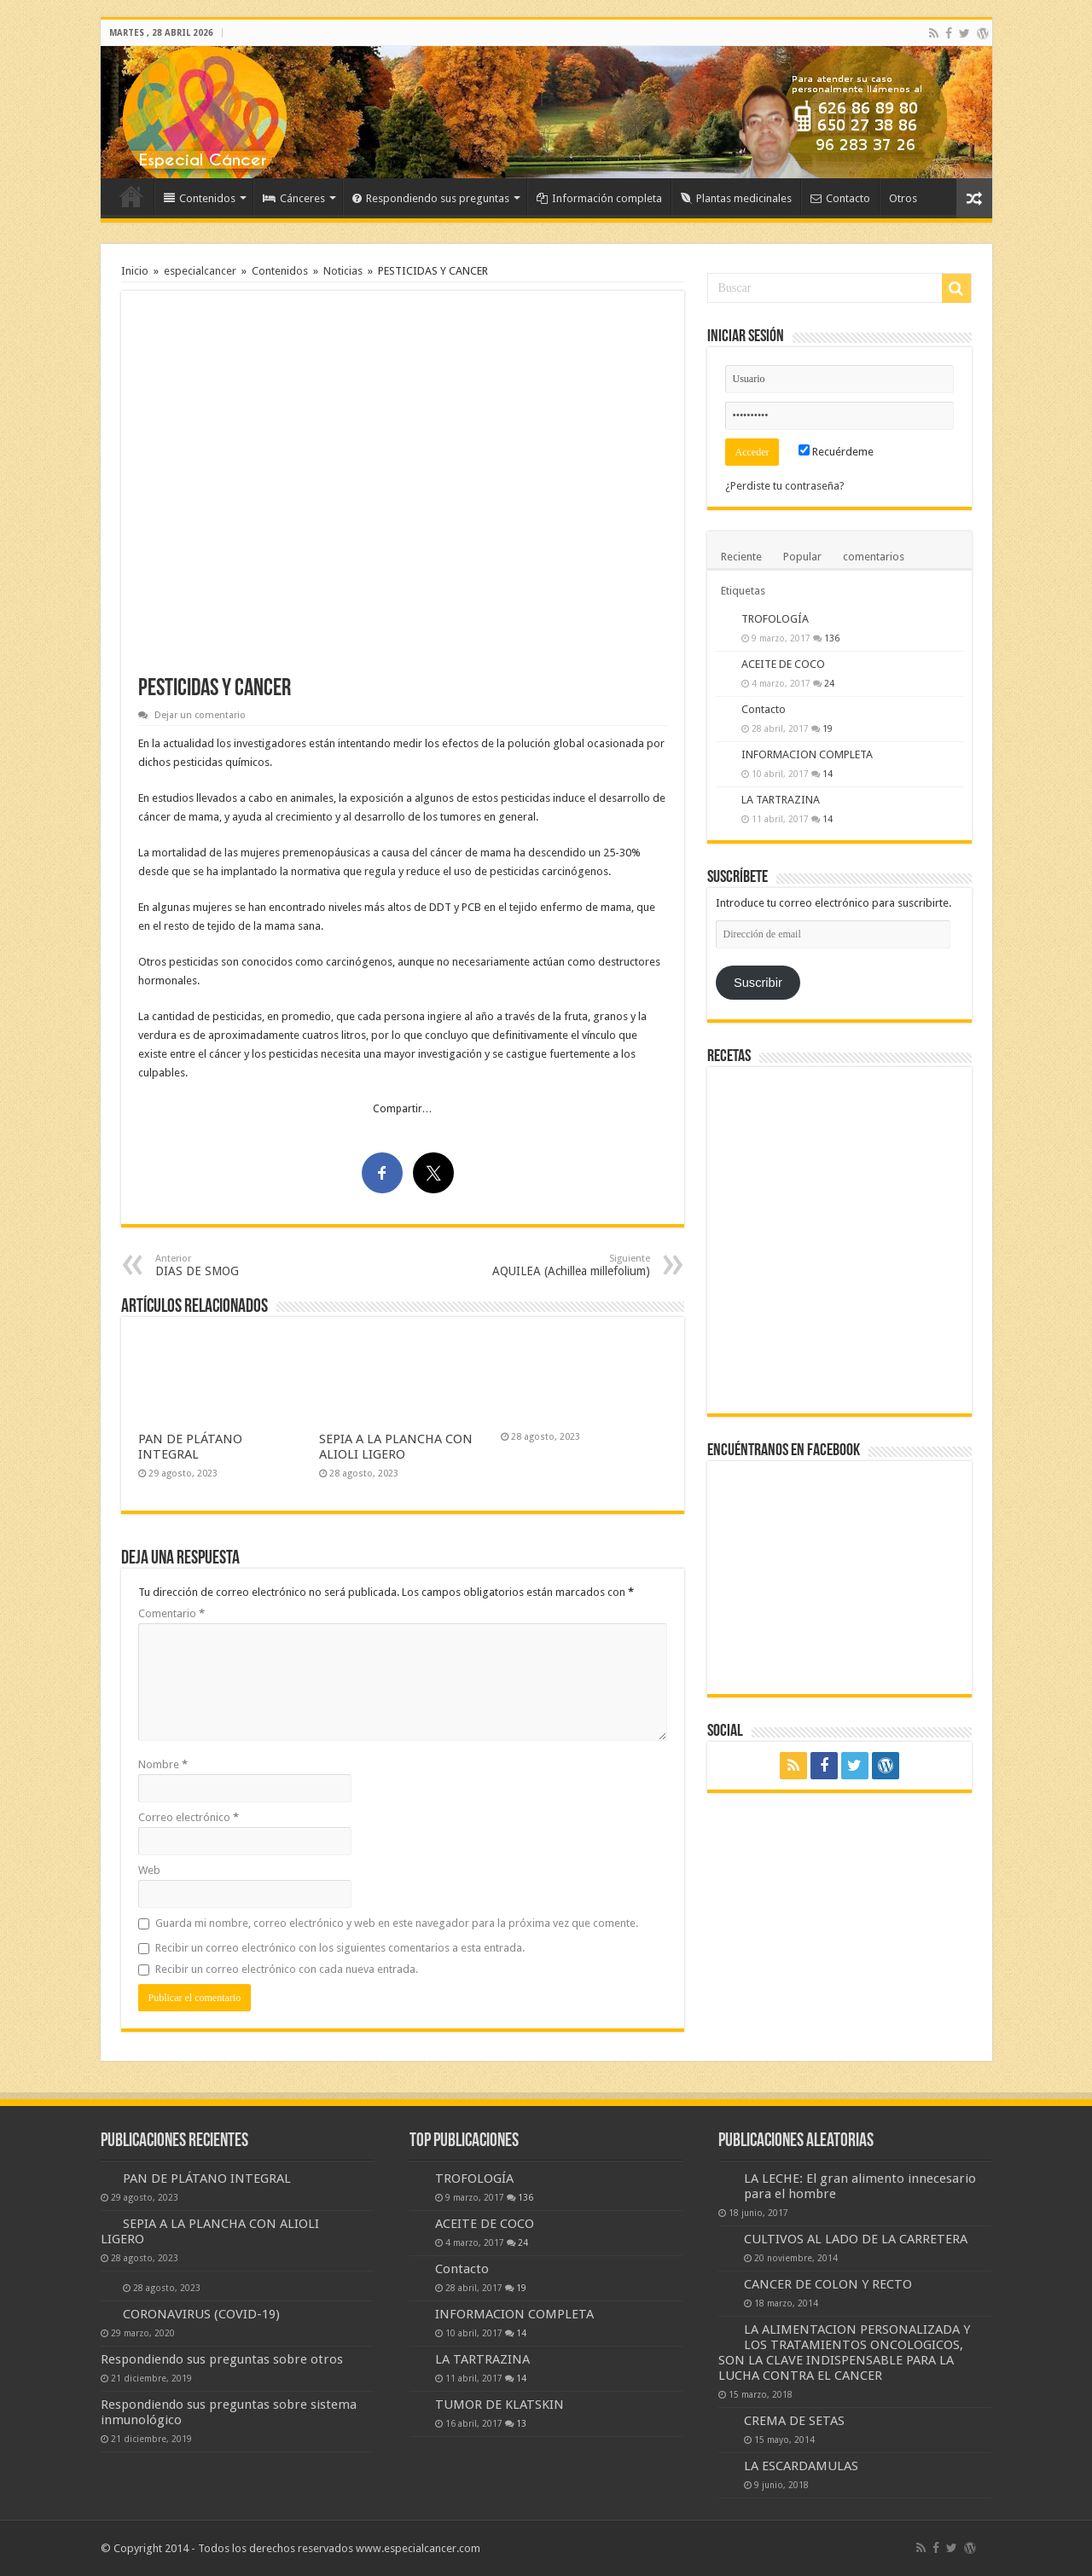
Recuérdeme (836, 451)
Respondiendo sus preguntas (430, 198)
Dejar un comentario (200, 715)
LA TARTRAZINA (780, 799)
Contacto (840, 198)
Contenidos (199, 198)
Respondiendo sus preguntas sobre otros (222, 2359)
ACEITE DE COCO (783, 664)
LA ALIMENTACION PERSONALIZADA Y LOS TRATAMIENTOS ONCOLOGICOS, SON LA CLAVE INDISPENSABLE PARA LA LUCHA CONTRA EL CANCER (844, 2352)
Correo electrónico (188, 1817)
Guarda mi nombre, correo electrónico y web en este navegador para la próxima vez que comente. (396, 1923)
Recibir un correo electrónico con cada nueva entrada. (286, 1969)
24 (829, 683)
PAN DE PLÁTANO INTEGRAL (190, 1446)
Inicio (131, 196)
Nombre (163, 1764)
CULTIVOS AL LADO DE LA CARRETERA (855, 2239)
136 (831, 638)
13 (521, 2423)
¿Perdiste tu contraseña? (785, 485)
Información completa (599, 198)
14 (827, 774)
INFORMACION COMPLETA (807, 754)
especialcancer (200, 270)
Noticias (343, 270)
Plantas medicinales (736, 198)
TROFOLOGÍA (775, 618)
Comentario (171, 1613)
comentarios (873, 556)
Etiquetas (743, 590)
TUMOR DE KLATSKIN (499, 2404)
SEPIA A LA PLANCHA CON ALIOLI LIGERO (396, 1446)
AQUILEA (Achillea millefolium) (562, 1265)
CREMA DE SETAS (794, 2420)
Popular (802, 556)
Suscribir (758, 982)
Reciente (741, 556)
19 (827, 728)
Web (149, 1870)
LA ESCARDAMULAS (801, 2466)
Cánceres (294, 198)
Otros (903, 198)
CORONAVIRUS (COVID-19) (201, 2314)
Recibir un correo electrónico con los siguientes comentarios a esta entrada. (340, 1947)
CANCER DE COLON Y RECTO (828, 2284)
